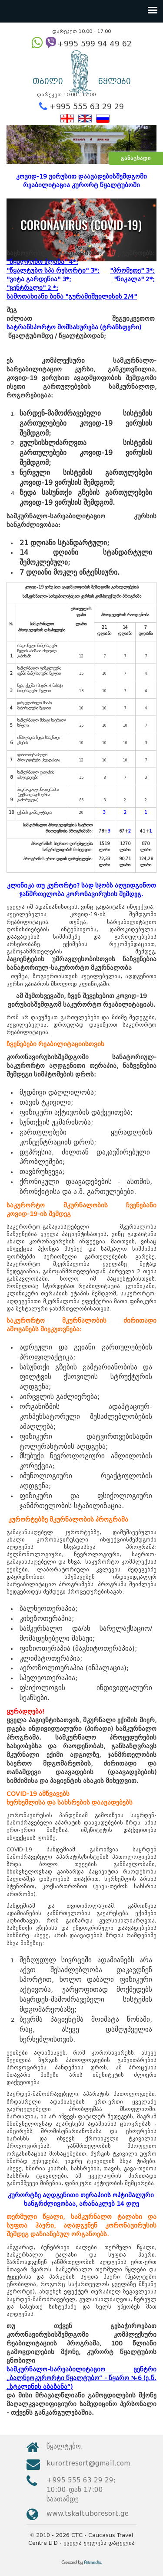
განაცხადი (136, 158)
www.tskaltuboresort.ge (88, 2513)
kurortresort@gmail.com (88, 2463)
